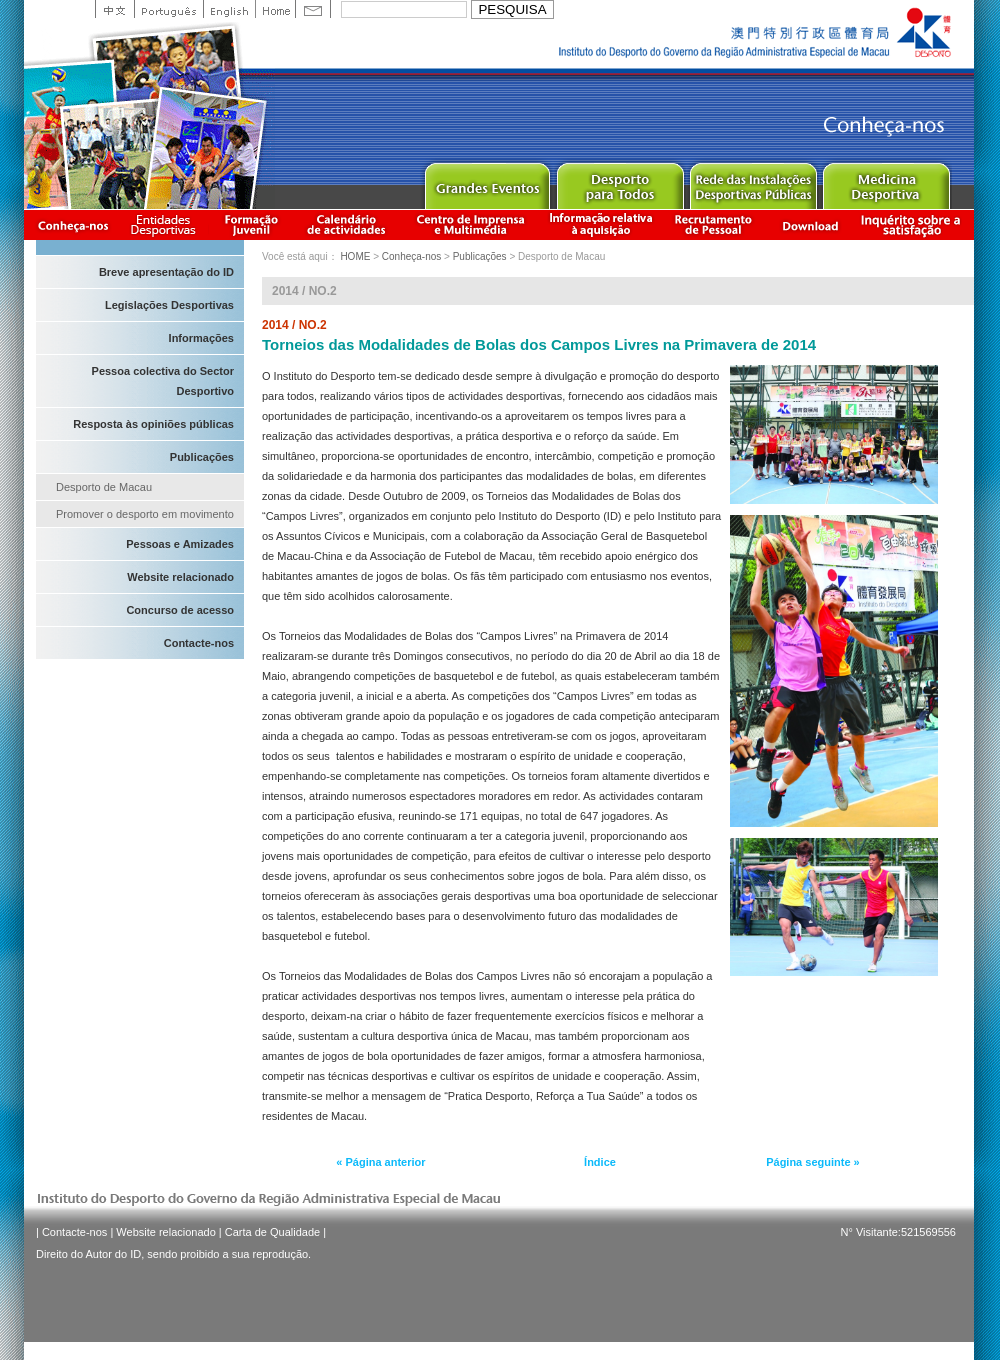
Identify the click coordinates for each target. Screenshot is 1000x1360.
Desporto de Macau (104, 487)
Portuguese (168, 9)
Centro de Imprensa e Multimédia (471, 224)
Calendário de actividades (347, 224)
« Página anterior (380, 1162)
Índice (600, 1162)
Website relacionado (180, 577)
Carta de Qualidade (272, 1232)
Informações (201, 338)
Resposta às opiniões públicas (153, 424)
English (229, 9)
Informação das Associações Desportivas (166, 224)
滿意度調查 (914, 224)
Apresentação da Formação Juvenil (251, 224)
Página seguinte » (813, 1162)
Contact (313, 9)
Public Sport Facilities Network (752, 181)
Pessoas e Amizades (180, 544)
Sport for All (619, 181)
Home (275, 9)
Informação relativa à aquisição (601, 224)
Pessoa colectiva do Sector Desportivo (163, 381)
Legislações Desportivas (169, 305)
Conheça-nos (73, 224)
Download (810, 224)
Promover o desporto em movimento (145, 514)
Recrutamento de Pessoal (714, 224)
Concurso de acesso (180, 610)
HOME (355, 256)
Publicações (202, 457)
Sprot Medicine (885, 181)
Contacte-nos (199, 643)
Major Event (486, 181)
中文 (114, 9)
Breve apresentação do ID (166, 272)
